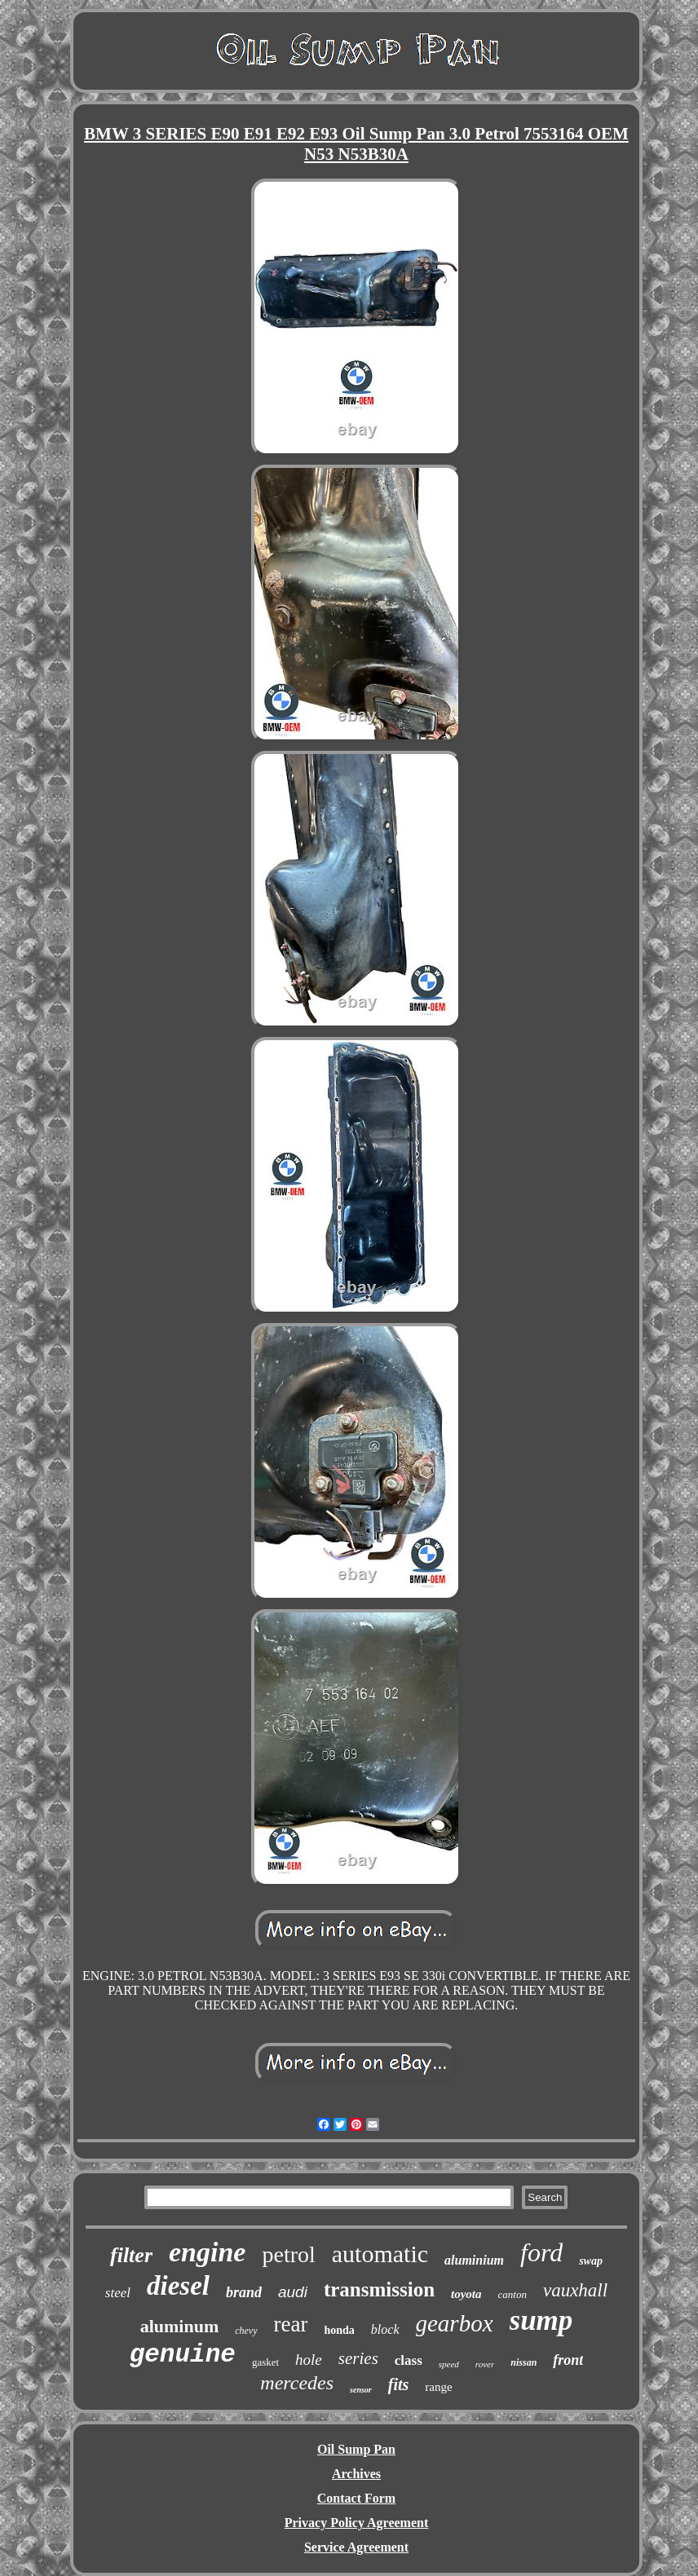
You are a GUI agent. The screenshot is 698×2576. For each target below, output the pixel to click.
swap (591, 2261)
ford (541, 2252)
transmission (379, 2289)
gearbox (454, 2323)
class (408, 2360)
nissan (523, 2362)
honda (339, 2330)
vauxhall (575, 2290)
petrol (288, 2254)
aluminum (179, 2326)
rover (484, 2364)
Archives (356, 2474)
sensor (361, 2389)
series (358, 2358)
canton (512, 2294)
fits (398, 2384)
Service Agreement (356, 2547)
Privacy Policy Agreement (357, 2523)
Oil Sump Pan (356, 2449)
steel (117, 2292)
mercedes (297, 2382)
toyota (466, 2293)
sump (541, 2320)
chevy (246, 2330)
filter (131, 2255)
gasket (265, 2362)
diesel (178, 2285)
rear (291, 2324)
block (385, 2329)
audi (292, 2291)
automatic (380, 2253)
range (438, 2386)
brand (244, 2292)
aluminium (474, 2260)
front (568, 2360)
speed (449, 2364)
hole (308, 2359)
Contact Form (356, 2498)
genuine (183, 2354)
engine (207, 2252)
